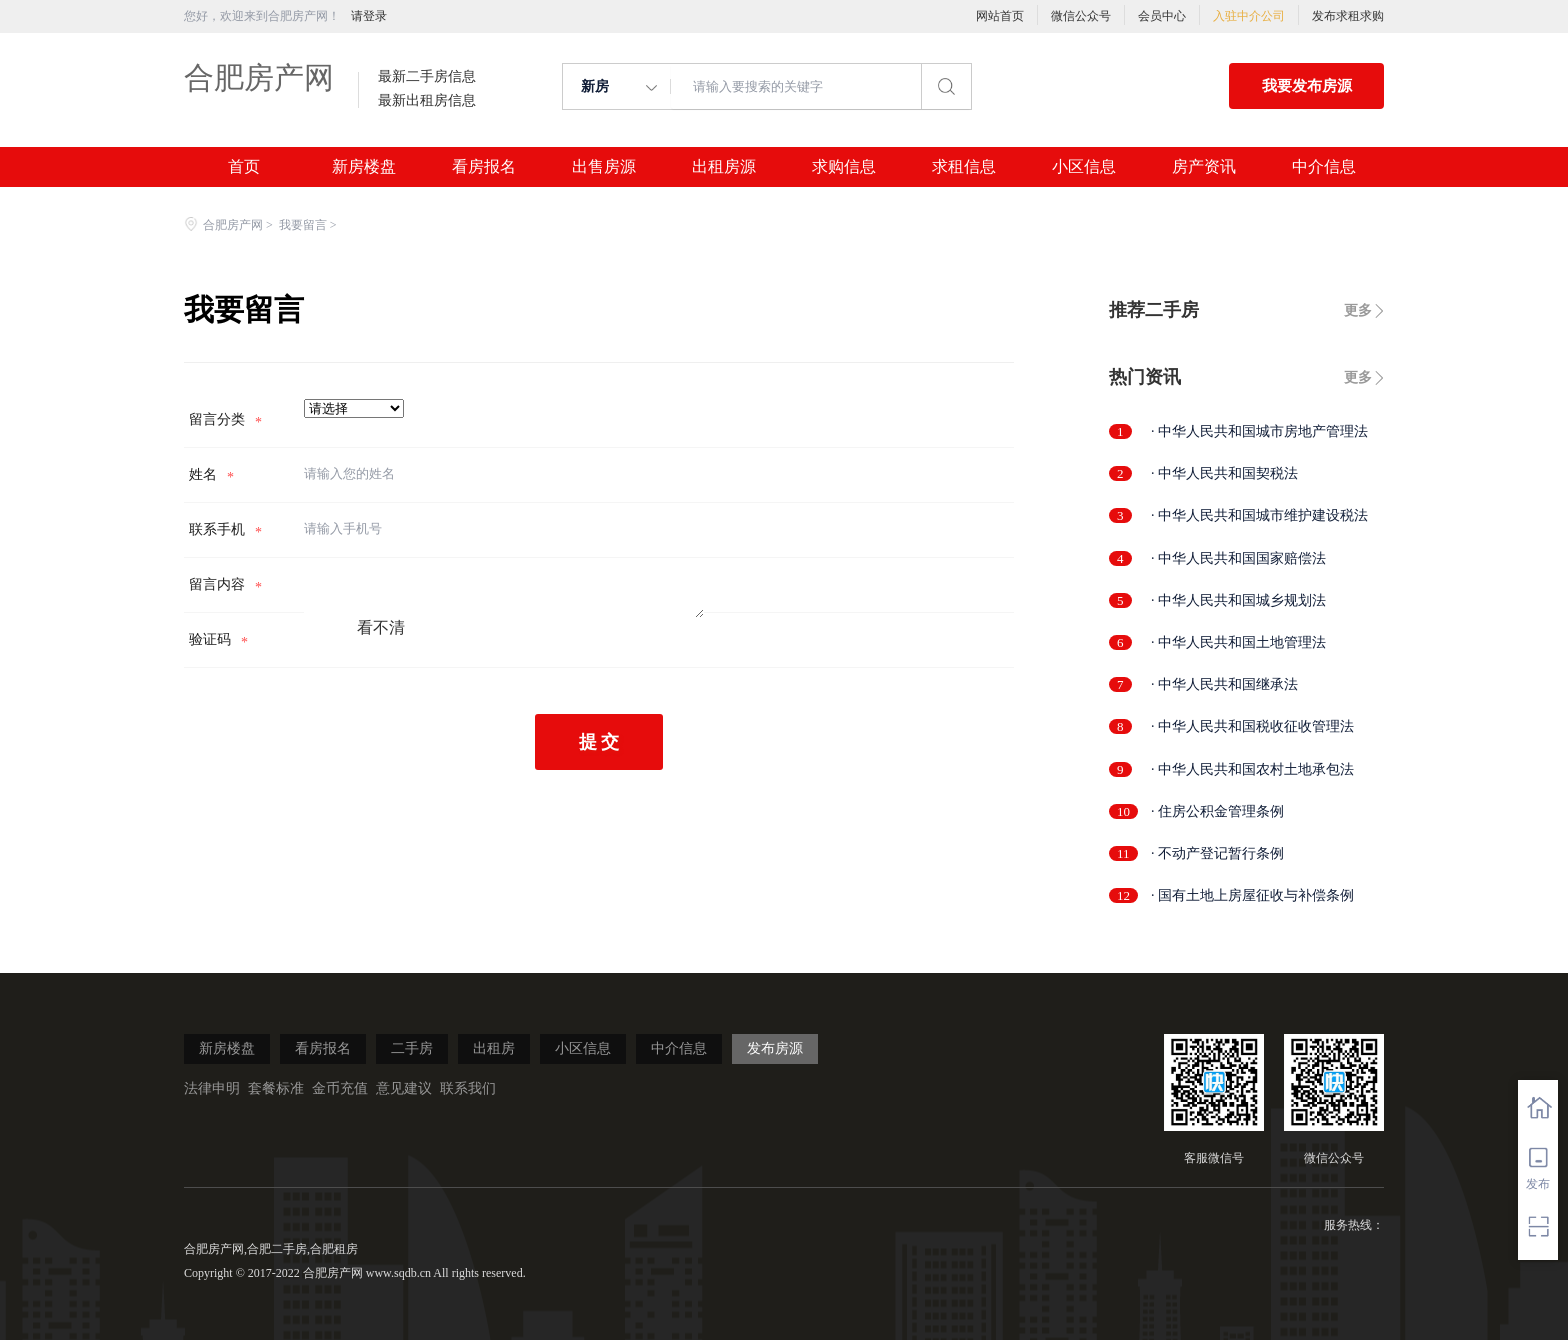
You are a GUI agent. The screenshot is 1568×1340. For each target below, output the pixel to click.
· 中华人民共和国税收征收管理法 (1252, 726)
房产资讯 (1204, 167)
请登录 (369, 16)
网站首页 (1000, 16)
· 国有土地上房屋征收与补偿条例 (1252, 895)
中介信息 (1324, 167)
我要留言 (303, 225)
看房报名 (484, 167)
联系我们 (468, 1088)
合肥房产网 (259, 77)
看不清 (381, 627)
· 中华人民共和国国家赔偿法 (1238, 558)
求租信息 (964, 167)
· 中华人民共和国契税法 (1224, 473)
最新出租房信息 (427, 101)
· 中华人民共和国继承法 (1224, 684)
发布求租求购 (1348, 16)
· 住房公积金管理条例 (1217, 811)
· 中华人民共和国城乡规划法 (1238, 600)
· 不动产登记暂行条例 (1217, 853)
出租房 (494, 1048)
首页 (244, 167)
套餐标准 (276, 1088)
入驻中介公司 (1249, 16)
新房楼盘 (364, 167)
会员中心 (1162, 16)
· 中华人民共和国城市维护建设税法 (1259, 515)
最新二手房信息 (427, 77)
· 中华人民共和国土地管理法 (1238, 642)
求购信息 (844, 167)
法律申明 (212, 1088)
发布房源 (775, 1048)
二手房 (412, 1048)
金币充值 (340, 1088)
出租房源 (724, 167)
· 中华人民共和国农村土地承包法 (1252, 769)
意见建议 (404, 1088)
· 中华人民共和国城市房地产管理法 (1259, 431)
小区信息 (1084, 167)
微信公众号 (1081, 16)
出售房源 (604, 167)
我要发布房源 (1307, 86)
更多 (1358, 310)
